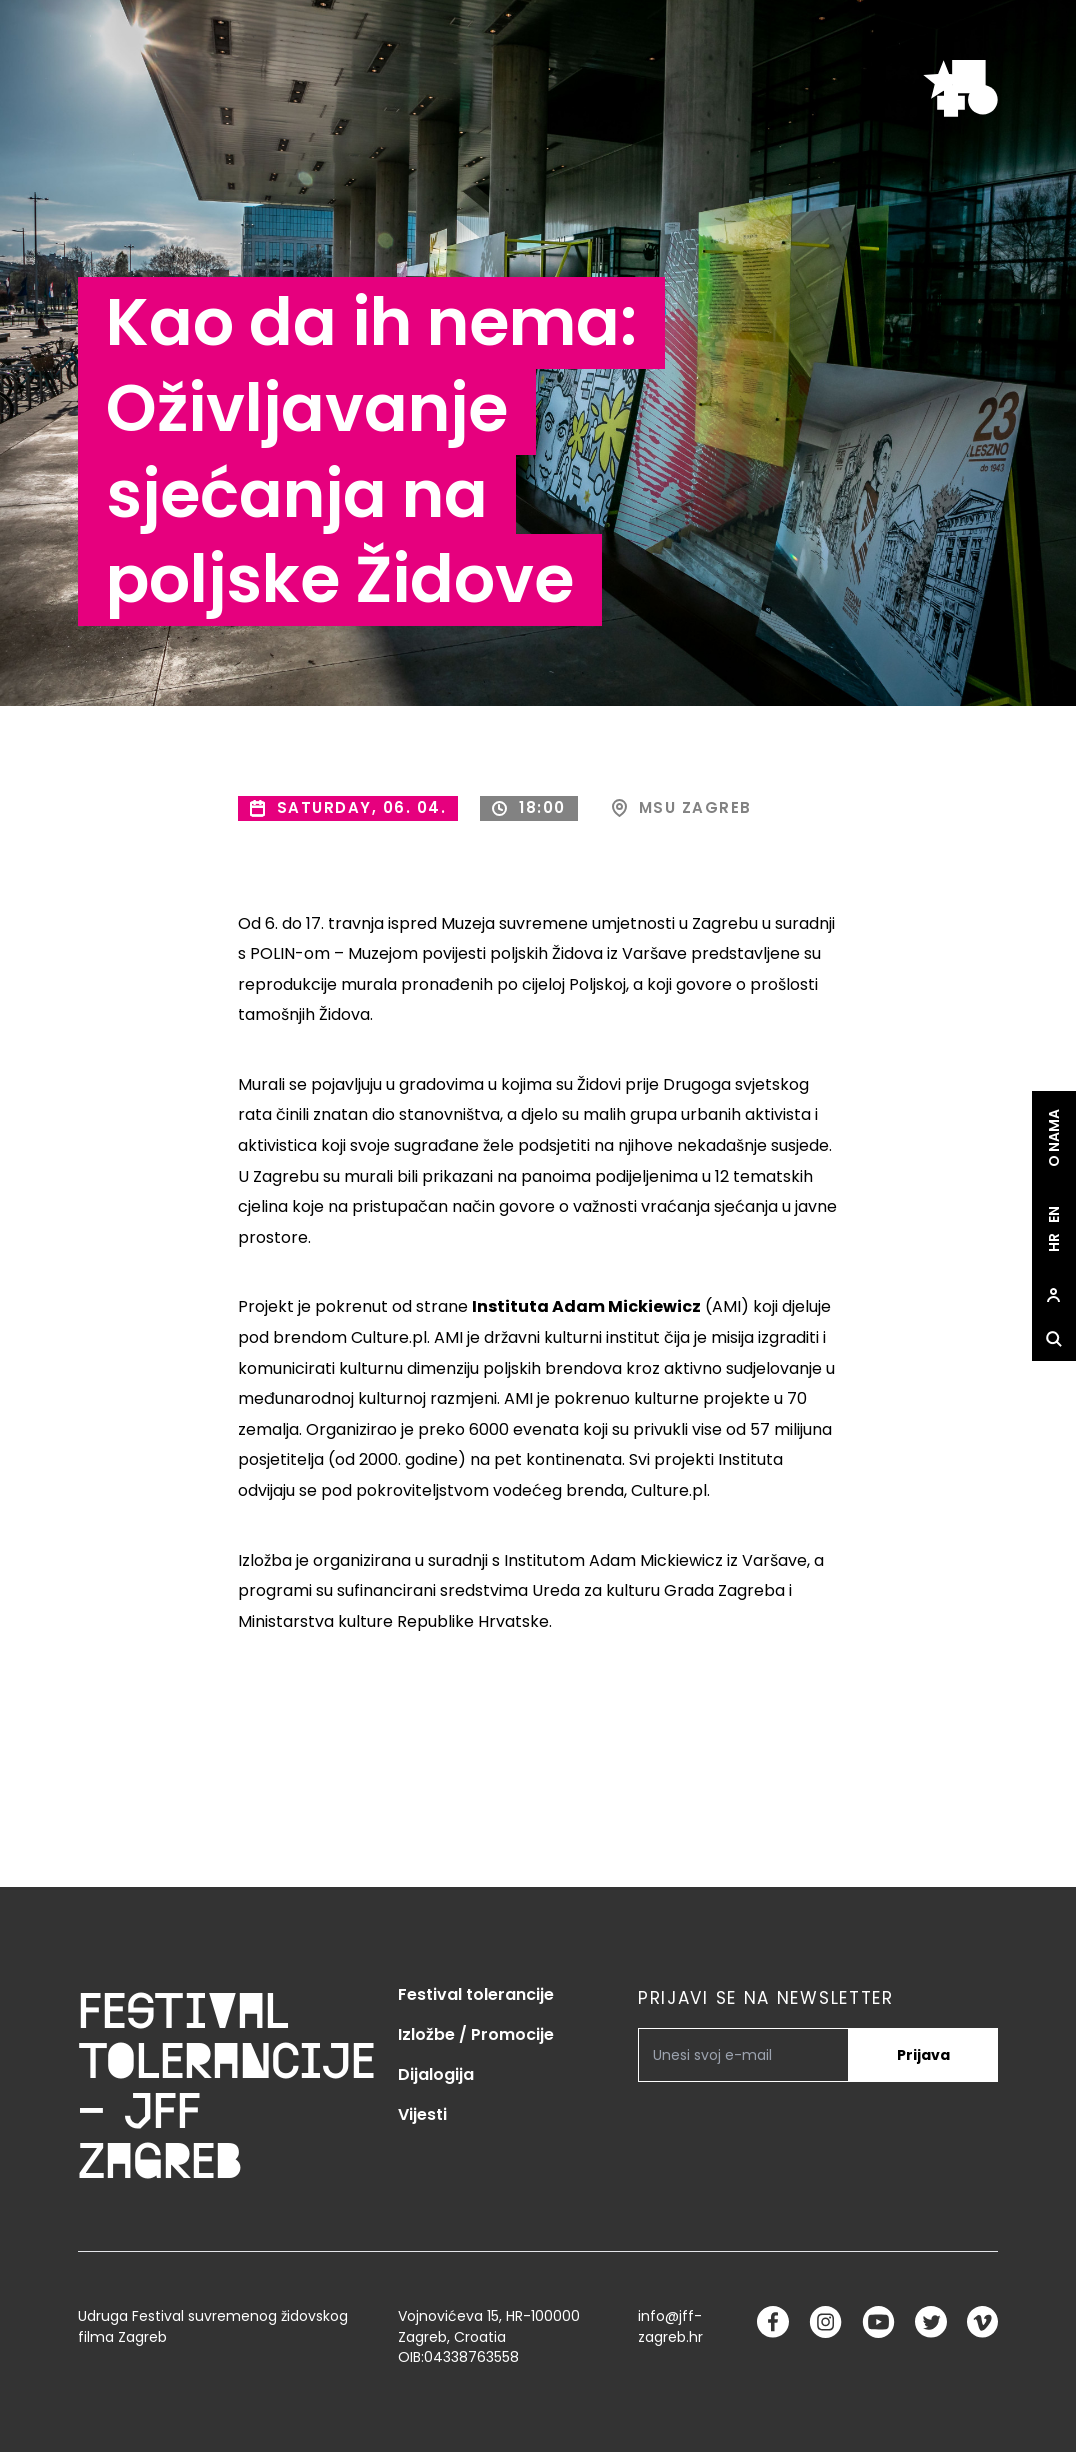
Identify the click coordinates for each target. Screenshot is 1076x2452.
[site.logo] (960, 88)
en (1054, 1214)
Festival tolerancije (476, 1994)
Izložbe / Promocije (476, 2034)
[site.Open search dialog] (1054, 1339)
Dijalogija (436, 2074)
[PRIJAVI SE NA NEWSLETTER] (743, 2055)
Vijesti (422, 2114)
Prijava (923, 2055)
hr (1054, 1242)
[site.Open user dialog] (1054, 1295)
